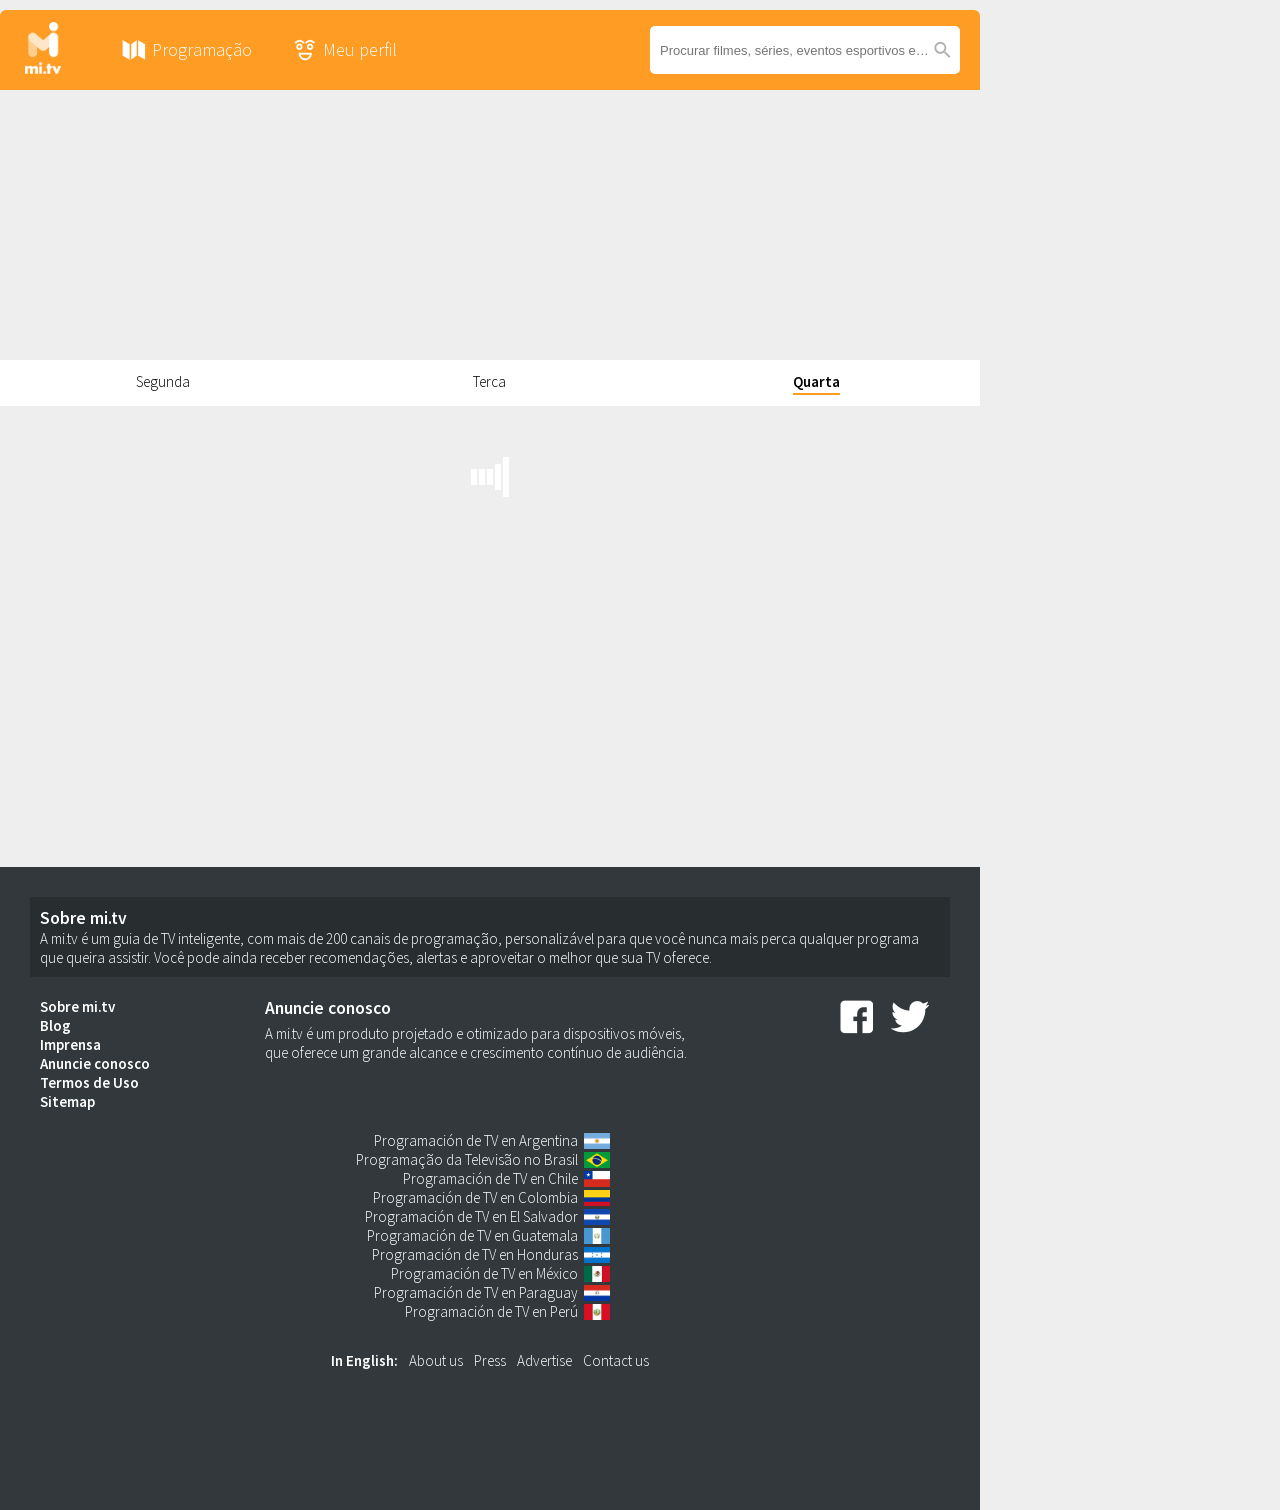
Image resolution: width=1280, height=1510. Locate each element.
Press (490, 1360)
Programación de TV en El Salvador (471, 1216)
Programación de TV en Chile (490, 1178)
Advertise (544, 1360)
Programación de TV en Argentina (476, 1140)
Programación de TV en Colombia (475, 1197)
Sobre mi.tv (77, 1006)
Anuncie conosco (95, 1063)
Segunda (163, 381)
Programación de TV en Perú (491, 1311)
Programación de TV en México (484, 1273)
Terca (489, 381)
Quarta (816, 381)
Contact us (616, 1360)
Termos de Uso (89, 1082)
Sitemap (67, 1101)
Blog (55, 1025)
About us (436, 1360)
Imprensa (70, 1044)
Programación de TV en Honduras (475, 1254)
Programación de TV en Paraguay (476, 1292)
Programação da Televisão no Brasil (467, 1159)
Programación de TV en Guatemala (472, 1235)
